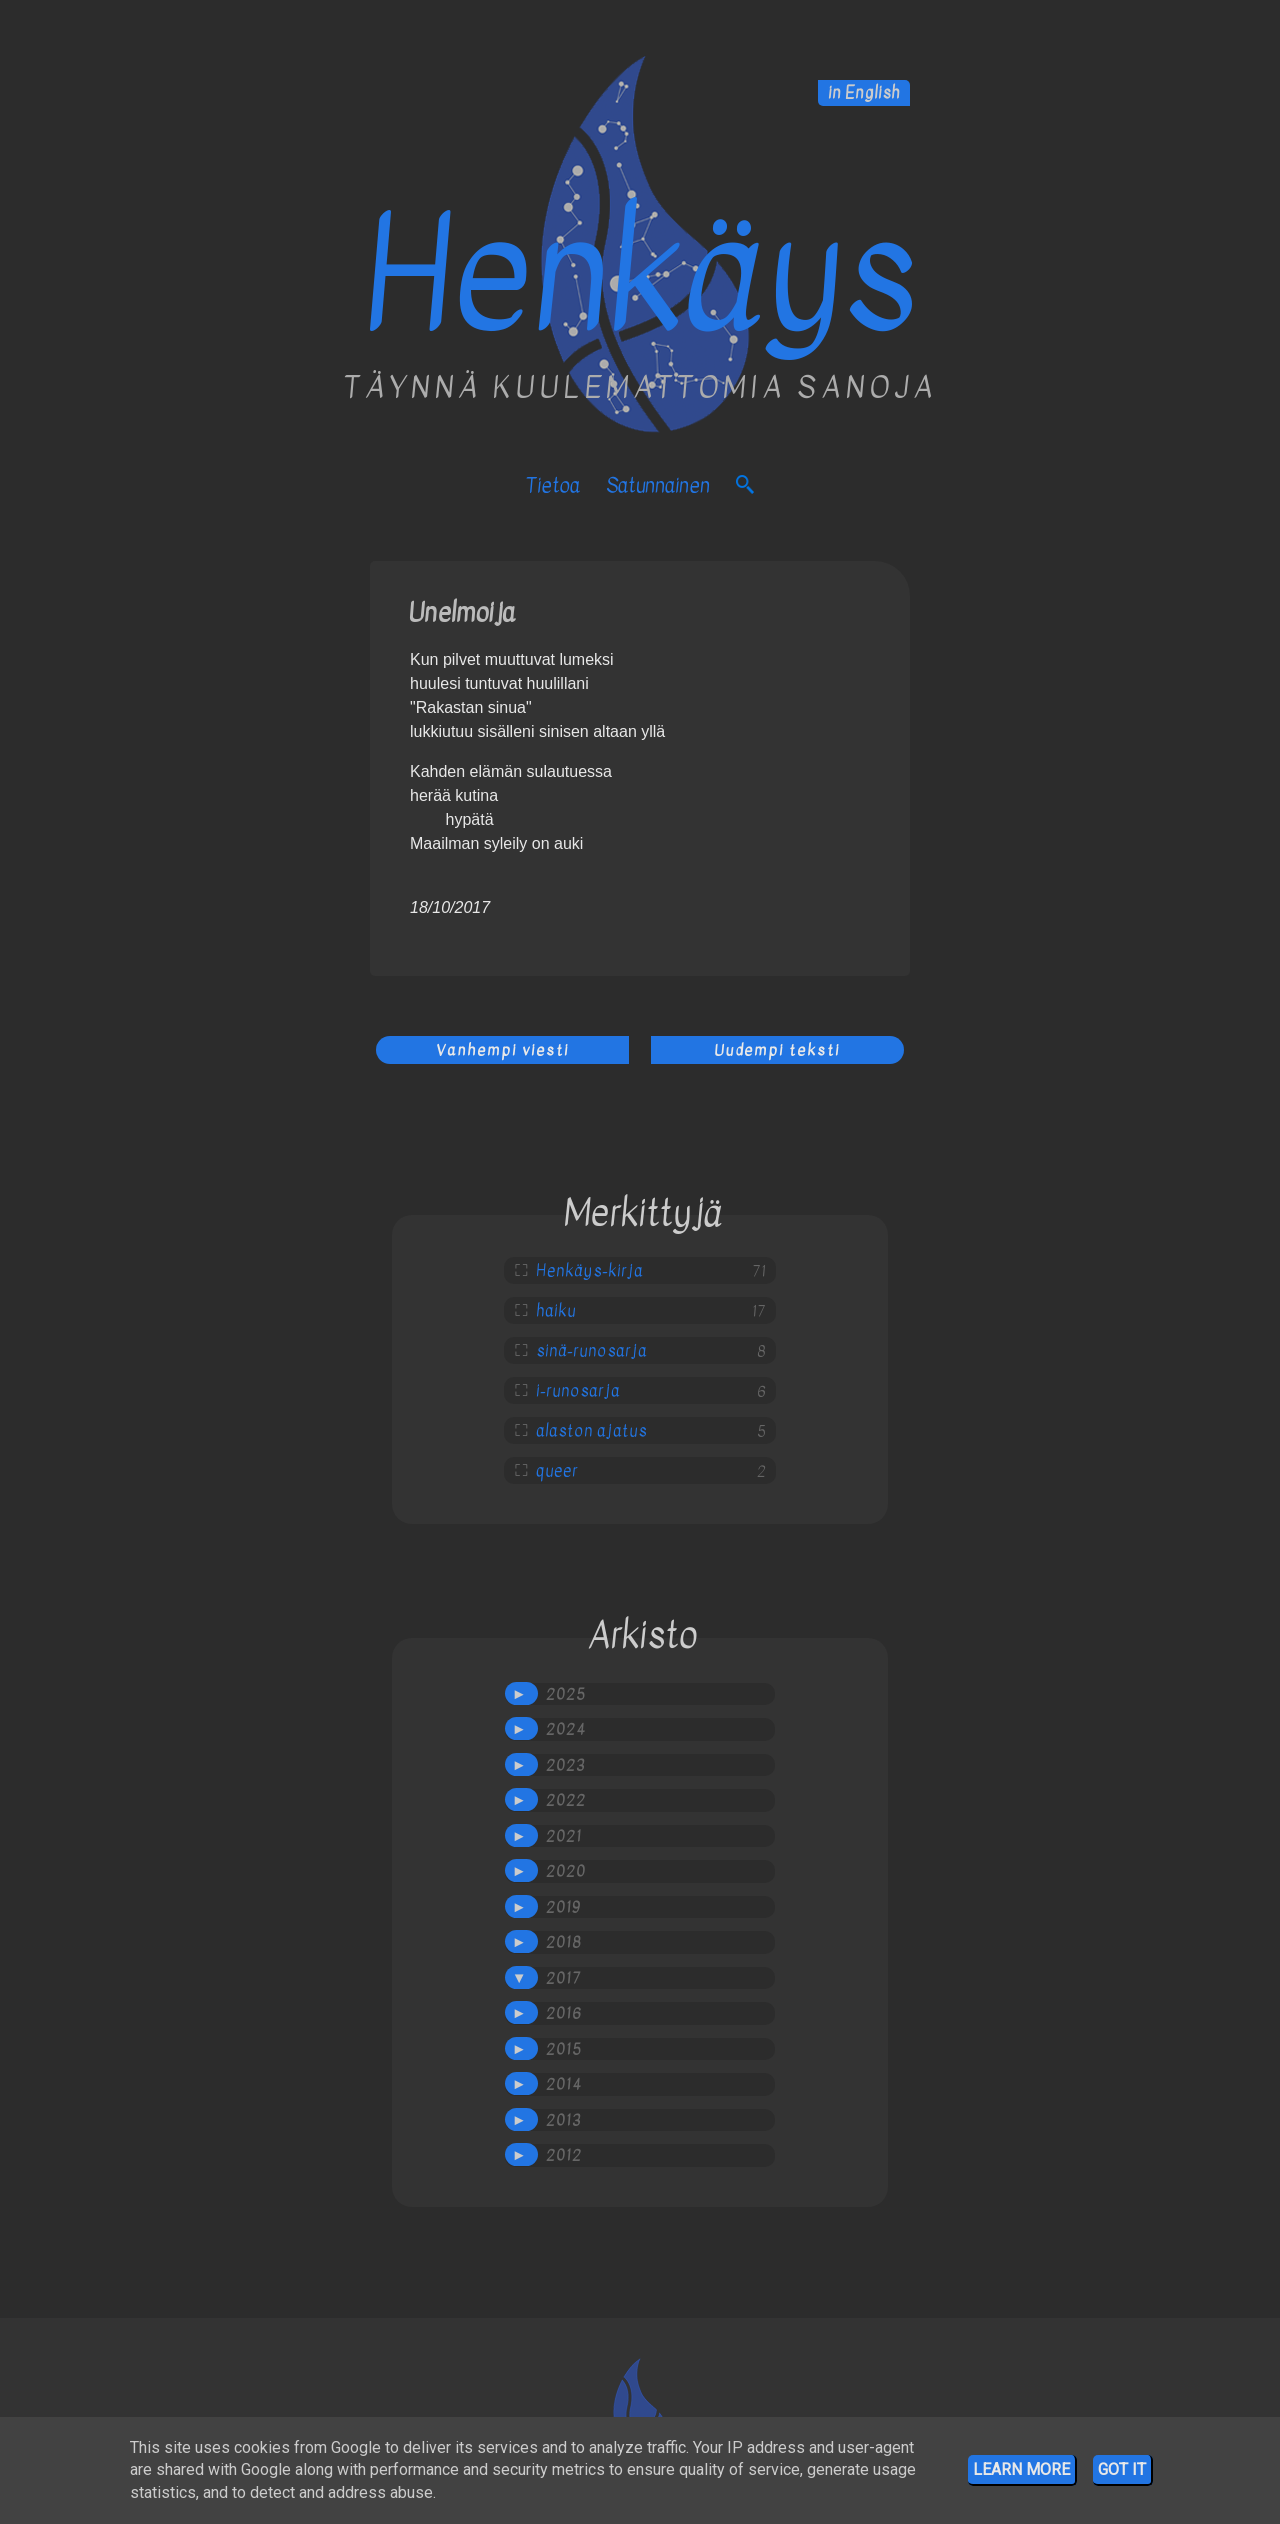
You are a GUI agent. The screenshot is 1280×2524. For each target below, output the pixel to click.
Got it (1122, 2469)
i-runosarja (578, 1391)
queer (557, 1471)
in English (864, 93)
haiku (556, 1311)
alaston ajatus (591, 1431)
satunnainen (658, 485)
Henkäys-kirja (589, 1271)
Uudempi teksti (777, 1050)
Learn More (1021, 2469)
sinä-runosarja (591, 1351)
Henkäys (640, 276)
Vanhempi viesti (502, 1050)
